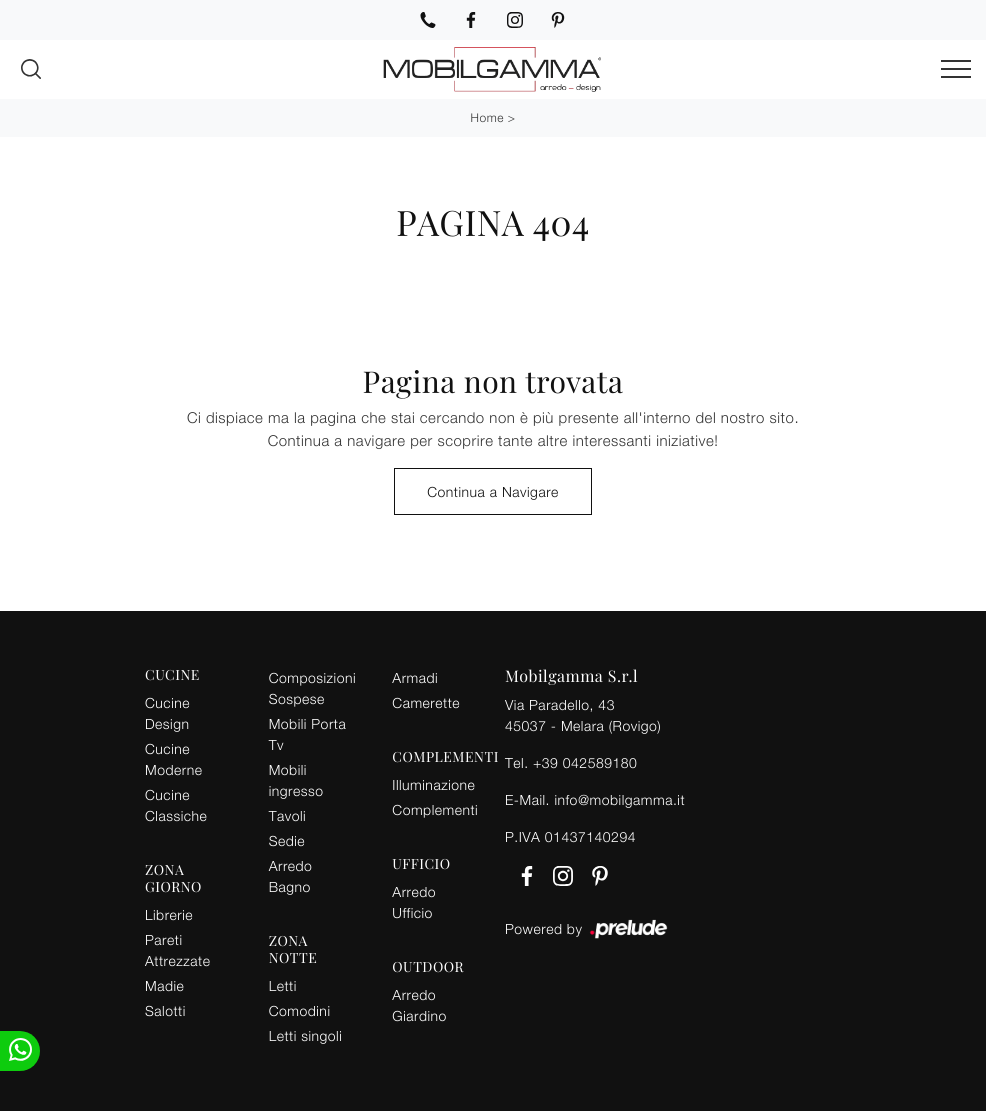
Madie (164, 985)
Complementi (435, 809)
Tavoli (288, 815)
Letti (283, 985)
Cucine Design (167, 713)
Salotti (165, 1010)
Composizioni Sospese (312, 688)
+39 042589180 (585, 762)
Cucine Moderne (173, 759)
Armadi (415, 677)
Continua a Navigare (493, 491)
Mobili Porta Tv (308, 734)
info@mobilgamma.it (619, 799)
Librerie (169, 914)
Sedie (287, 840)
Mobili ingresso (296, 780)
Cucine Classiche (176, 805)
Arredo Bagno (291, 876)
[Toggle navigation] (956, 70)
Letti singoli (306, 1035)
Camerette (426, 702)
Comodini (300, 1010)
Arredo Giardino (419, 1005)
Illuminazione (433, 784)
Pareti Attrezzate (177, 950)
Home (487, 117)
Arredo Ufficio (414, 902)
